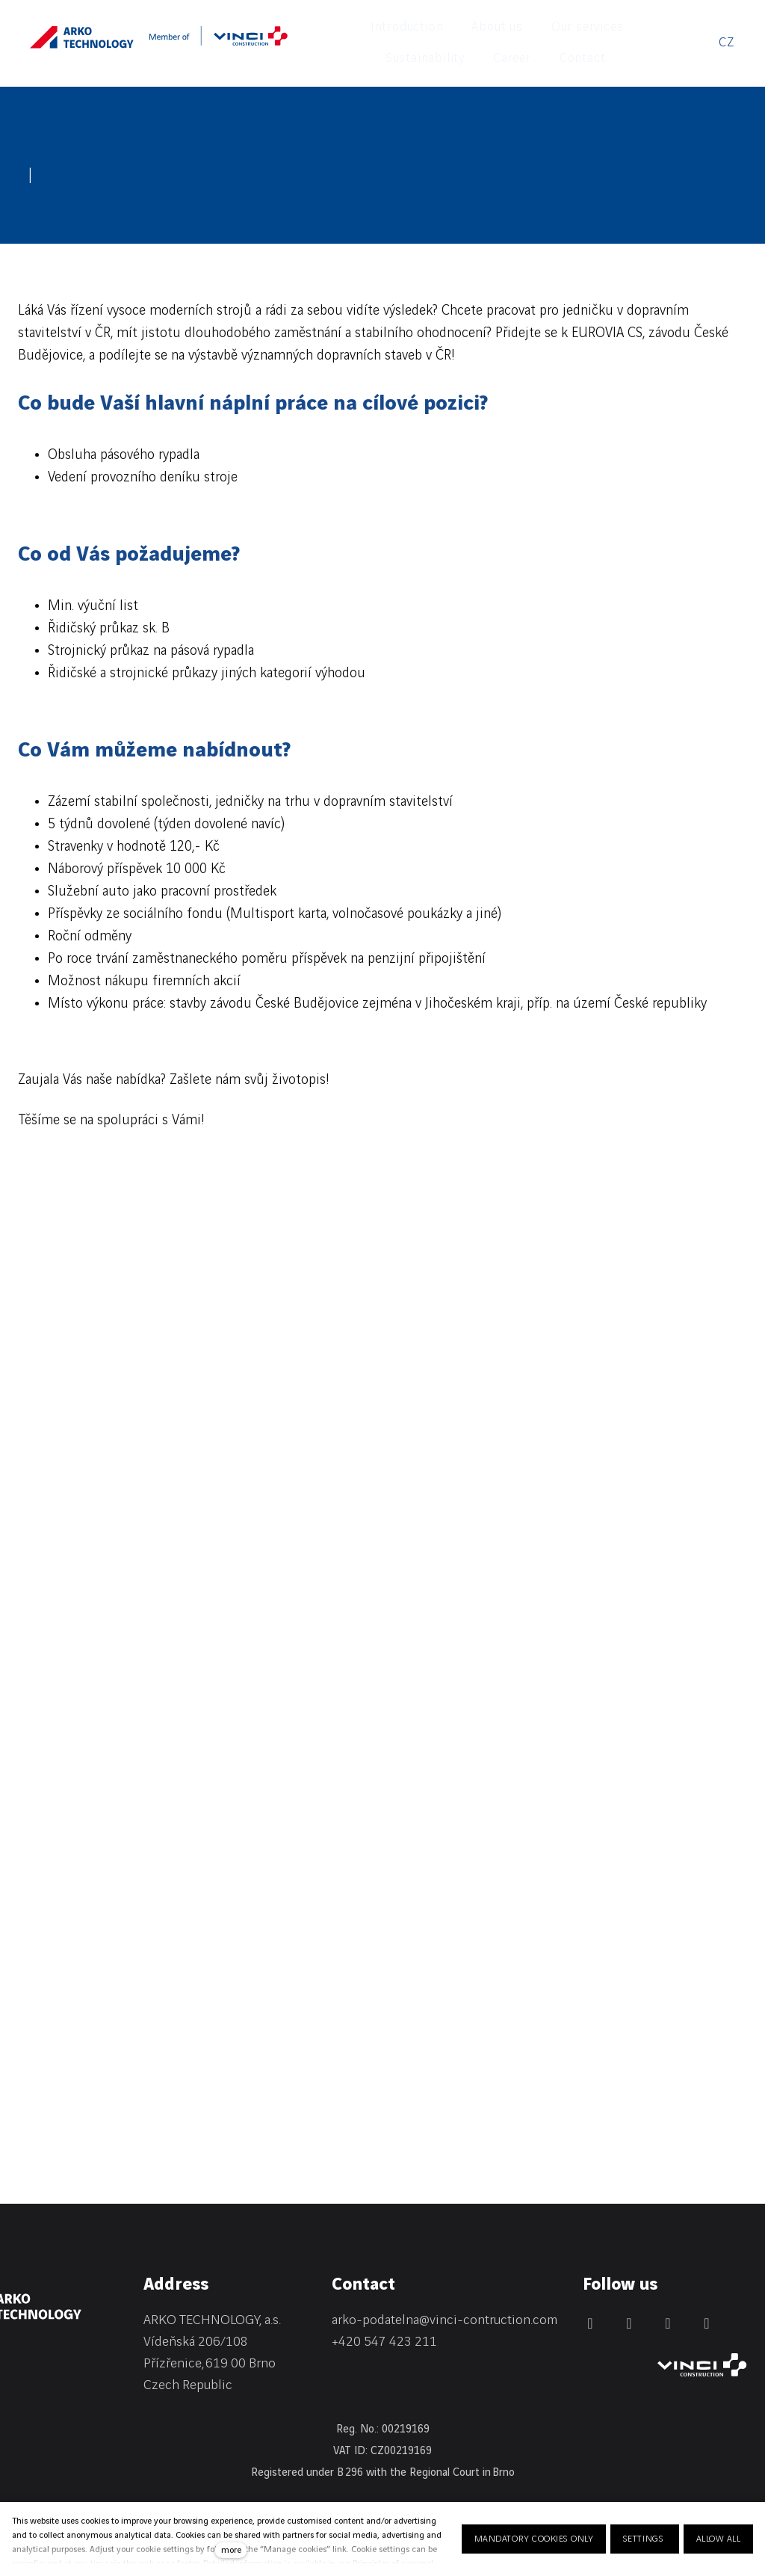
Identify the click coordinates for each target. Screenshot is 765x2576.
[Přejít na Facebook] (629, 2294)
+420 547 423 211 (384, 2312)
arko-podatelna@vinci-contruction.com (444, 2291)
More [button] (642, 28)
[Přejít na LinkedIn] (590, 2294)
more (231, 2550)
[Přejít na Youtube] (706, 2294)
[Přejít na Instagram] (667, 2294)
